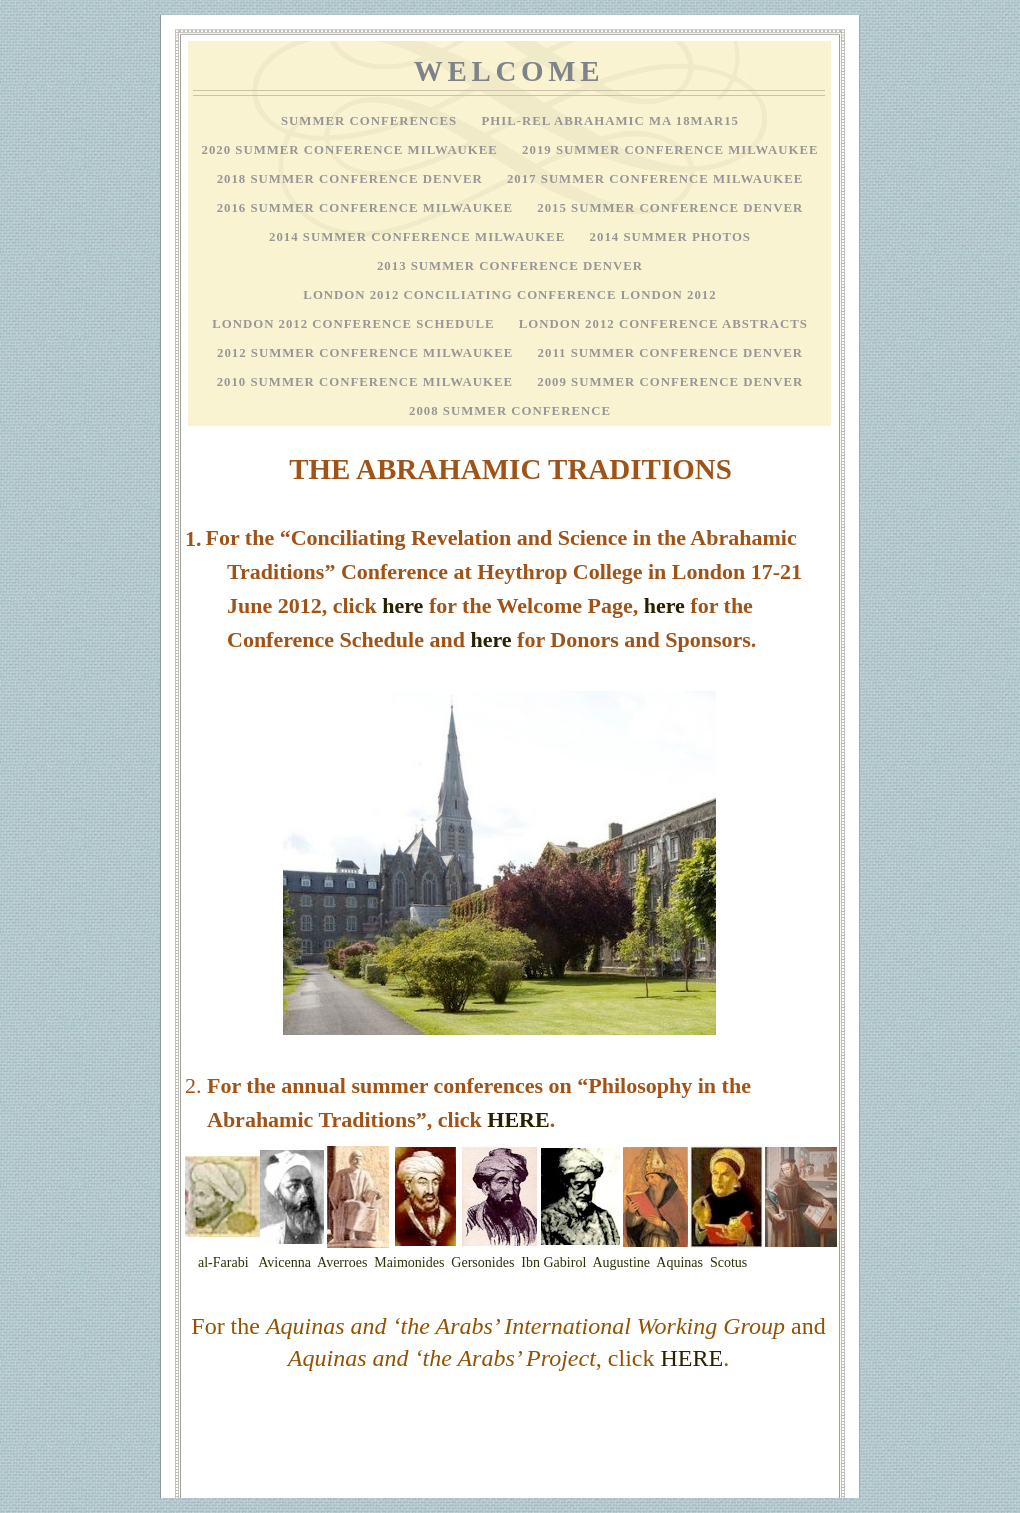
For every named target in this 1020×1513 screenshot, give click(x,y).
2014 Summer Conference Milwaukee (419, 237)
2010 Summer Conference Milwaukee (367, 382)
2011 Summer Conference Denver (670, 353)
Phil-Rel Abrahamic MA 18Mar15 (610, 121)
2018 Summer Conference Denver (352, 179)
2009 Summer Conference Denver (670, 382)
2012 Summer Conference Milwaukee (367, 353)
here (402, 605)
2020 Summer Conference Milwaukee (352, 150)
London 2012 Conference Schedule (355, 324)
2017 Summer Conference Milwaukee (655, 179)
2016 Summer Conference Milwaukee (367, 208)
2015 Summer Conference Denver (670, 208)
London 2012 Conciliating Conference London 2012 (509, 295)
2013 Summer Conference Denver (510, 266)
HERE (518, 1119)
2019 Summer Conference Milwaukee (670, 150)
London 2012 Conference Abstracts (663, 324)
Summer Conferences (371, 121)
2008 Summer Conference (510, 411)
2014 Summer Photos (670, 237)
